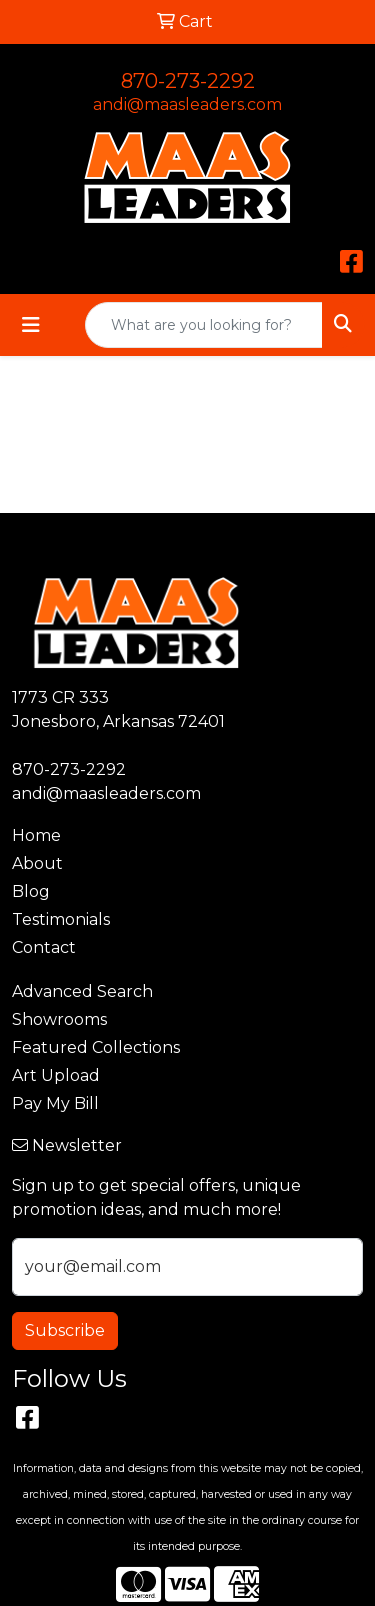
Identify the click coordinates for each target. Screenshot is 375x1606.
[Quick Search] (204, 325)
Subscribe (65, 1330)
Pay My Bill (55, 1103)
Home (36, 835)
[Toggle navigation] (31, 325)
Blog (31, 891)
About (37, 863)
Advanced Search (82, 991)
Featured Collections (96, 1047)
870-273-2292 (188, 81)
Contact (44, 947)
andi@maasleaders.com (187, 104)
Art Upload (56, 1075)
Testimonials (61, 919)
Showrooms (59, 1019)
